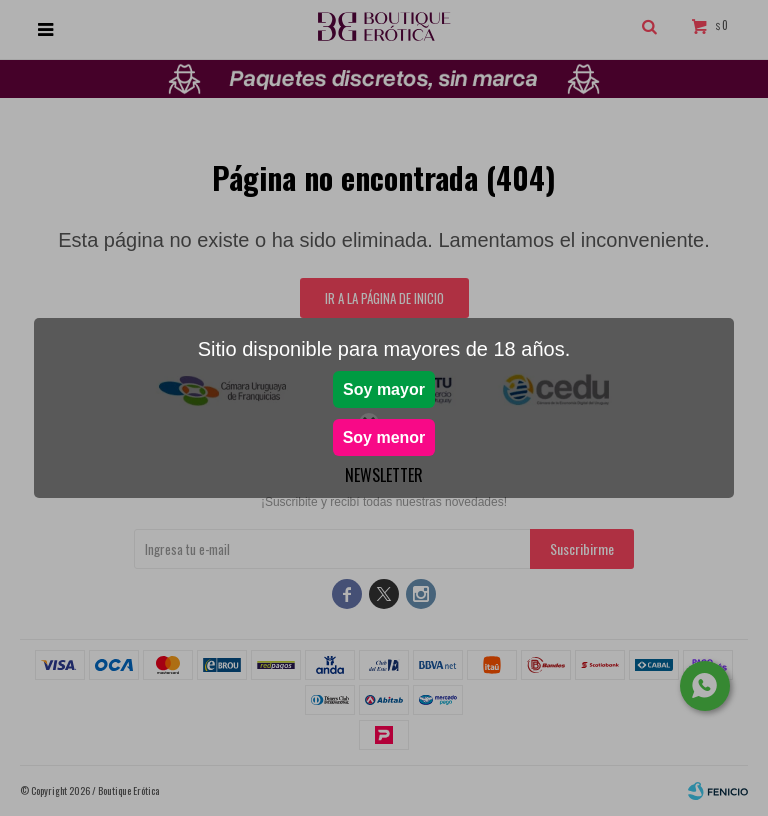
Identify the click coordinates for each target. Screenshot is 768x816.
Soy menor (384, 437)
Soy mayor (384, 389)
